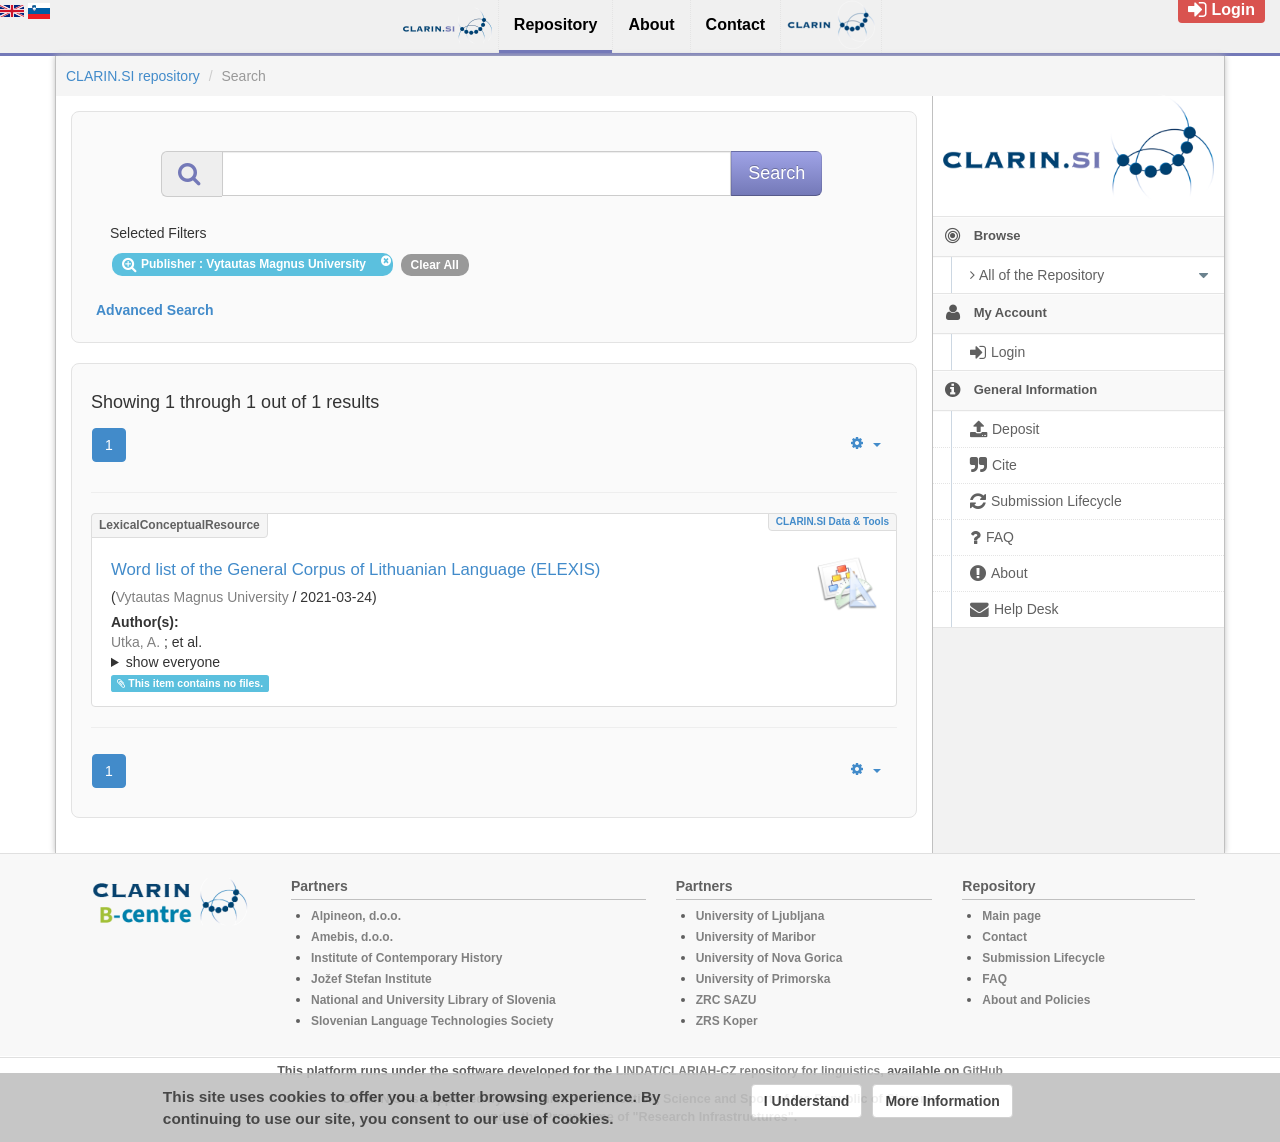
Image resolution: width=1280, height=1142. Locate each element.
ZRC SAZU (726, 1000)
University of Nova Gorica (769, 958)
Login (1221, 9)
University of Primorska (763, 979)
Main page (1011, 916)
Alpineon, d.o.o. (356, 916)
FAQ (994, 979)
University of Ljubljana (760, 916)
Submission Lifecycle (1043, 958)
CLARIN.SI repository (133, 76)
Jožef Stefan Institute (371, 979)
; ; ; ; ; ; (494, 652)
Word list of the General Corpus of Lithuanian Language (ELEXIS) (355, 569)
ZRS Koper (727, 1021)
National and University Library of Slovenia (433, 1000)
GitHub (983, 1071)
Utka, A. (135, 642)
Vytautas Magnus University (202, 597)
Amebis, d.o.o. (352, 937)
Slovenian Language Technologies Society (432, 1021)
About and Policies (1036, 1000)
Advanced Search (155, 310)
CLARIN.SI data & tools (832, 521)
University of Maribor (756, 937)
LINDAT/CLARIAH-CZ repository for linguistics (748, 1071)
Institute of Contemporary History (406, 958)
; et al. (494, 653)
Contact (1004, 937)
